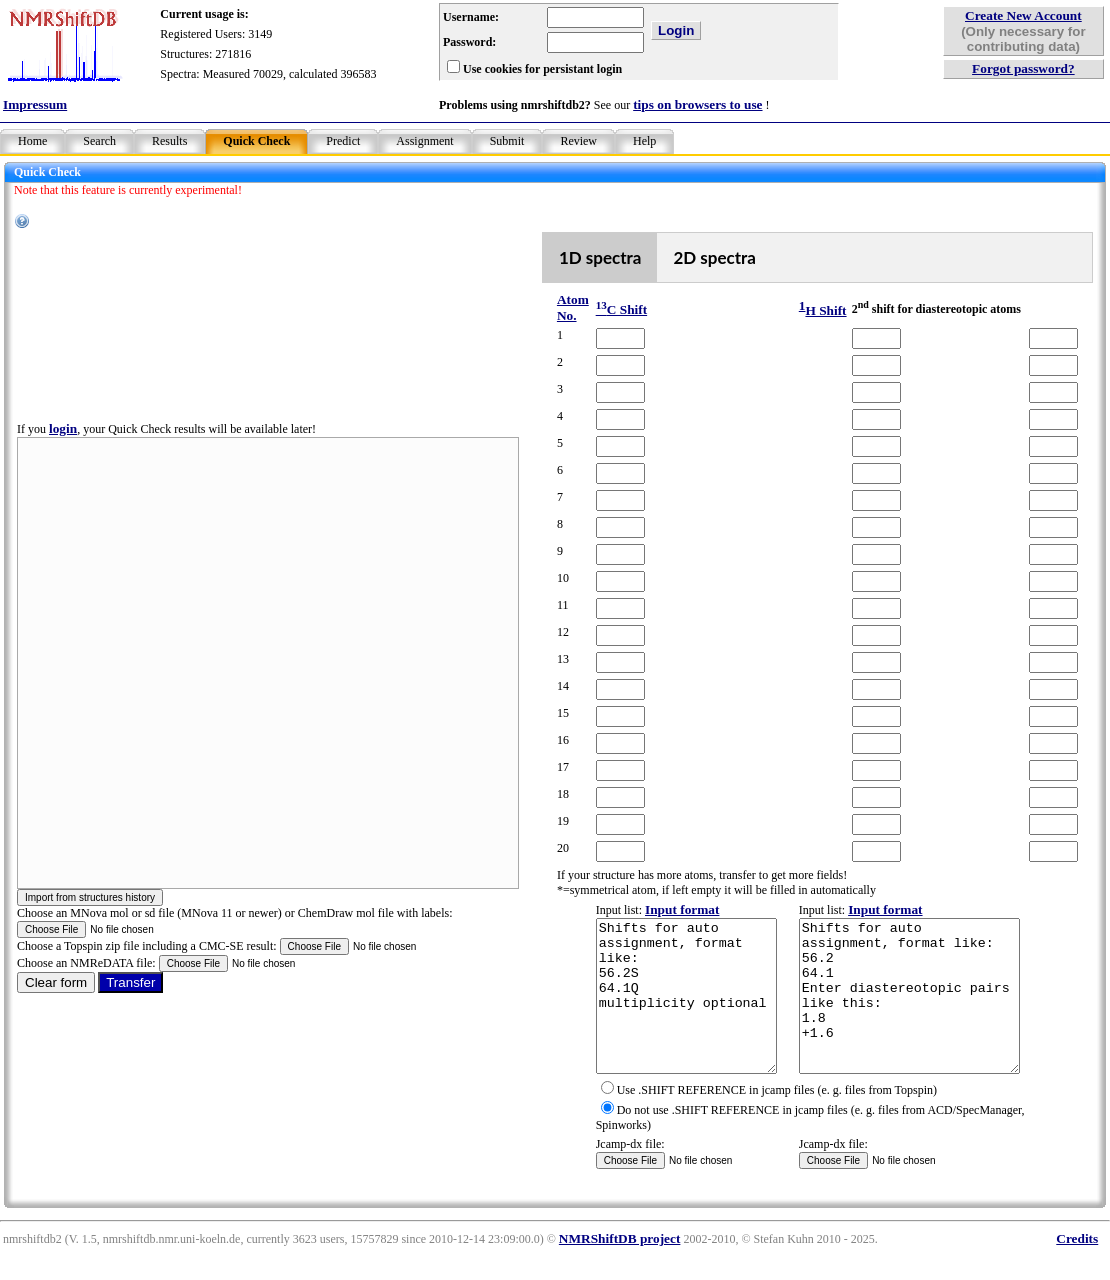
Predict (343, 141)
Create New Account (1023, 15)
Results (169, 141)
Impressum (35, 104)
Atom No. (554, 307)
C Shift (599, 309)
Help (644, 141)
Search (99, 141)
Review (578, 141)
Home (32, 141)
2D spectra (696, 257)
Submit (507, 141)
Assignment (424, 141)
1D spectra (581, 257)
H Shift (806, 310)
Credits (1077, 1268)
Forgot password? (1023, 68)
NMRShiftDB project (620, 1268)
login (63, 443)
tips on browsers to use (697, 104)
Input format (660, 909)
